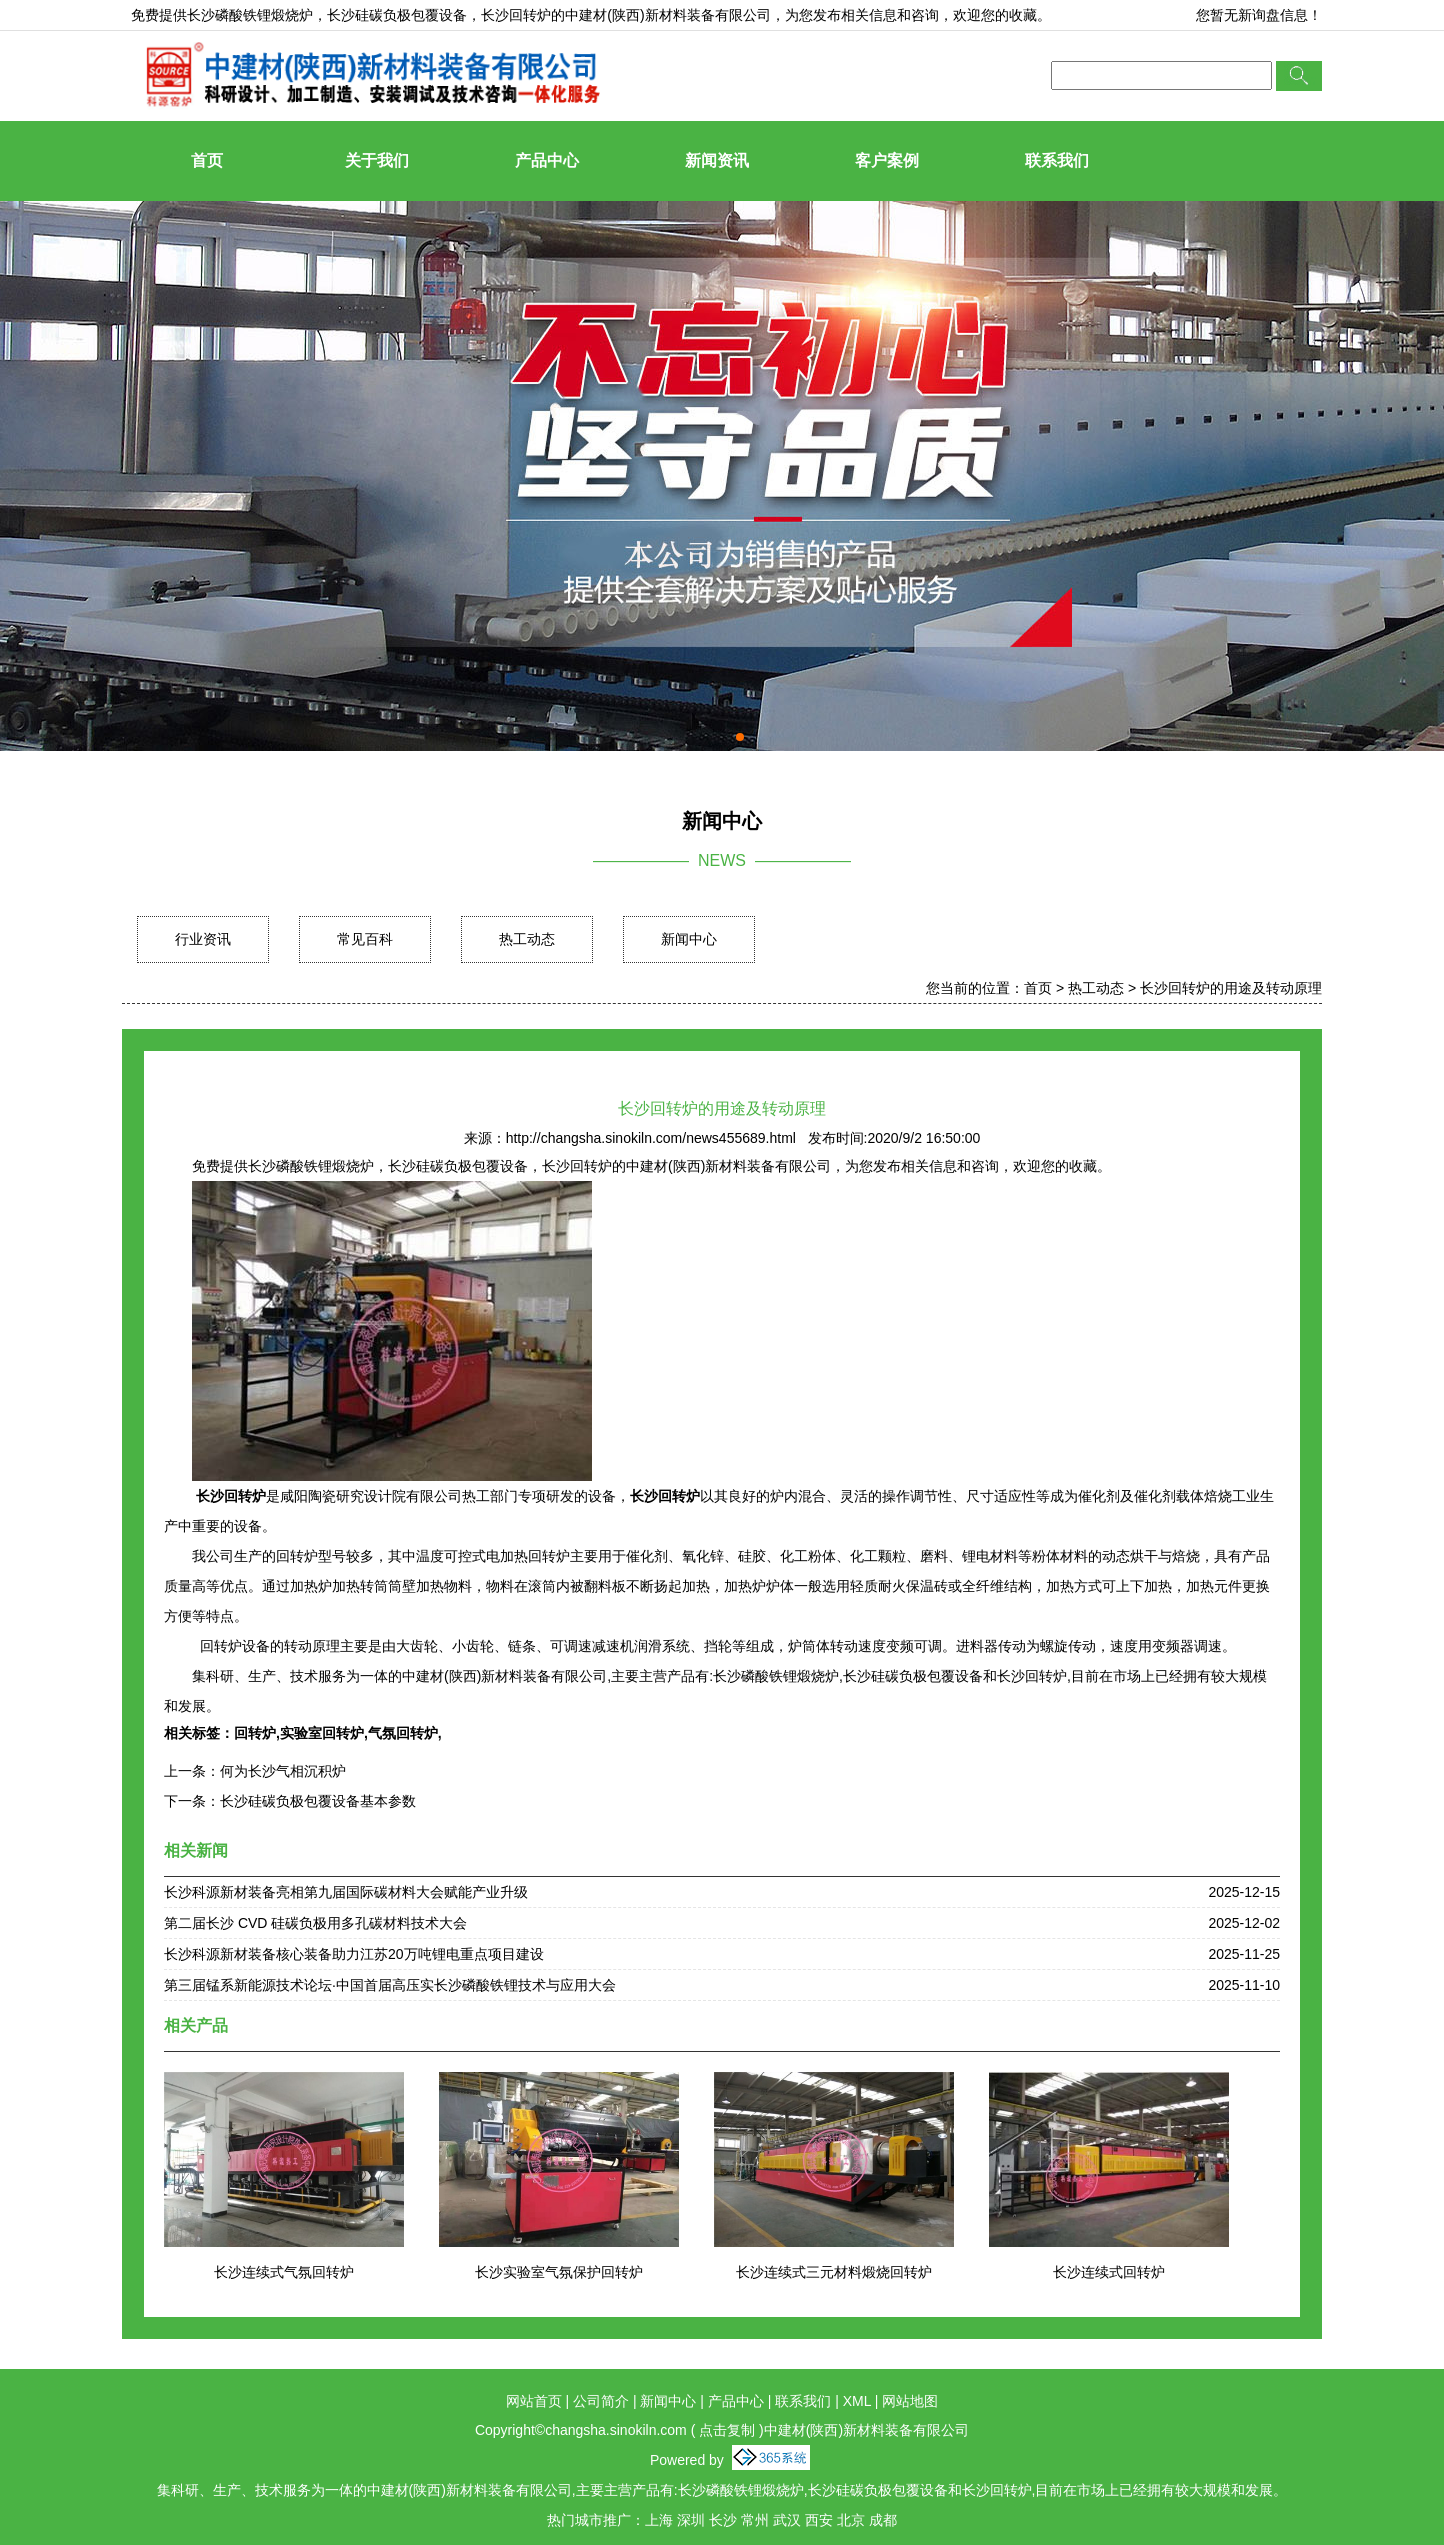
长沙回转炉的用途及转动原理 (1231, 988)
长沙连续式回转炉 (1109, 2272)
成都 (883, 2520)
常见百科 (365, 939)
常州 (755, 2520)
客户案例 (887, 160)
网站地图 (910, 2401)
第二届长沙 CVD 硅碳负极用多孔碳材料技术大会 (315, 1923)
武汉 (787, 2520)
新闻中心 (689, 939)
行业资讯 (203, 939)
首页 (207, 160)
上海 (659, 2520)
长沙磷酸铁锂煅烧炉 (250, 15)
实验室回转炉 (322, 1733)
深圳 (691, 2520)
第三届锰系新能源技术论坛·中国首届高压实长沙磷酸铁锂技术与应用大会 (390, 1985)
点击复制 (727, 2430)
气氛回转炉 (403, 1733)
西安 (819, 2520)
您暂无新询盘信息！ (1259, 15)
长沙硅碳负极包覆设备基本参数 (318, 1801)
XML (857, 2401)
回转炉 (255, 1733)
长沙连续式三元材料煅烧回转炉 (834, 2272)
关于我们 (377, 160)
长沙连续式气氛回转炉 (284, 2272)
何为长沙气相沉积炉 (283, 1771)
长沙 (723, 2520)
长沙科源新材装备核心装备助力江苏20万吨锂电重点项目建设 (354, 1954)
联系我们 (1057, 160)
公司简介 (601, 2401)
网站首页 (534, 2401)
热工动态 (527, 939)
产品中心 (547, 160)
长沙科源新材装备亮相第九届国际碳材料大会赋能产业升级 (346, 1892)
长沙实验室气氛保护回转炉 (559, 2272)
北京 (851, 2520)
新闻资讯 (717, 160)
